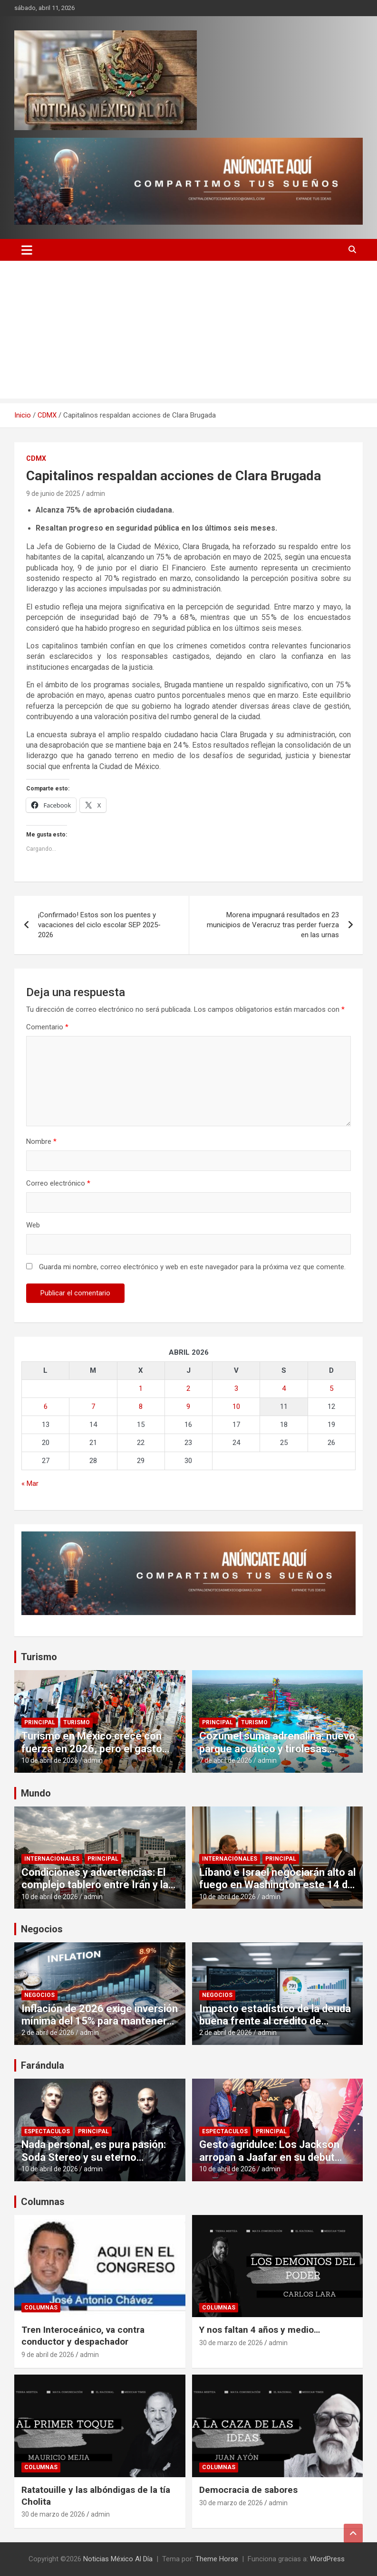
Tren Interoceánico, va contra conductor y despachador (83, 2335)
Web (33, 1225)
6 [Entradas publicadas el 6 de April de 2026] (46, 1406)
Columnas (43, 2201)
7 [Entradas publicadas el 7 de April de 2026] (93, 1406)
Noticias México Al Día (118, 2559)
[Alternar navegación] (26, 250)
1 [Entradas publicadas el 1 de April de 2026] (141, 1388)
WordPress (327, 2559)
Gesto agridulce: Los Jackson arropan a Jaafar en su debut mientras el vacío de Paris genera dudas (269, 2163)
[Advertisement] (188, 332)
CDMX (36, 458)
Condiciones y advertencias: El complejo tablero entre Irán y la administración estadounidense (95, 1884)
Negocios (42, 1929)
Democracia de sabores (248, 2489)
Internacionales (51, 1858)
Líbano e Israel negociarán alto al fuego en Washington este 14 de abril (277, 1884)
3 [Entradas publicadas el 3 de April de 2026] (236, 1388)
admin (95, 493)
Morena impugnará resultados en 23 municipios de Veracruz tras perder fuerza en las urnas (273, 925)
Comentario (47, 1027)
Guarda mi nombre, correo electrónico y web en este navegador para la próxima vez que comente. (192, 1267)
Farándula (42, 2065)
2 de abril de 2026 (47, 2032)
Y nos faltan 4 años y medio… (259, 2329)
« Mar (30, 1483)
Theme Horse (216, 2559)
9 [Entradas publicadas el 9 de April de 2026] (188, 1406)
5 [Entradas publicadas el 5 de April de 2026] (331, 1388)
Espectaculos (47, 2131)
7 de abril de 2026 (225, 1760)
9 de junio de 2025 (53, 493)
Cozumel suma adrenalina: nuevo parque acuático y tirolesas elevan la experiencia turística (277, 1748)
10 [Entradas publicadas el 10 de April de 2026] (236, 1406)
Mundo (36, 1793)
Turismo (39, 1657)
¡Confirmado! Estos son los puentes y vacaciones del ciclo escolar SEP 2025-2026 (99, 925)
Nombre (41, 1141)
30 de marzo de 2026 (231, 2343)
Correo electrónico (58, 1183)
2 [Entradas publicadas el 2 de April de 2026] (188, 1388)
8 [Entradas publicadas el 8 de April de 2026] (141, 1406)
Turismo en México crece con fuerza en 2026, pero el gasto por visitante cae (91, 1748)
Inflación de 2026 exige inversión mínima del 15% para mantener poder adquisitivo (99, 2021)
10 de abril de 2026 (49, 1760)
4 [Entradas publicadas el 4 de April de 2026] (284, 1388)
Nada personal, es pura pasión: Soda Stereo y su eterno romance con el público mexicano (93, 2163)
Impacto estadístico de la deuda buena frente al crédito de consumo (275, 2021)
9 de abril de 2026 (47, 2354)
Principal (39, 1722)
